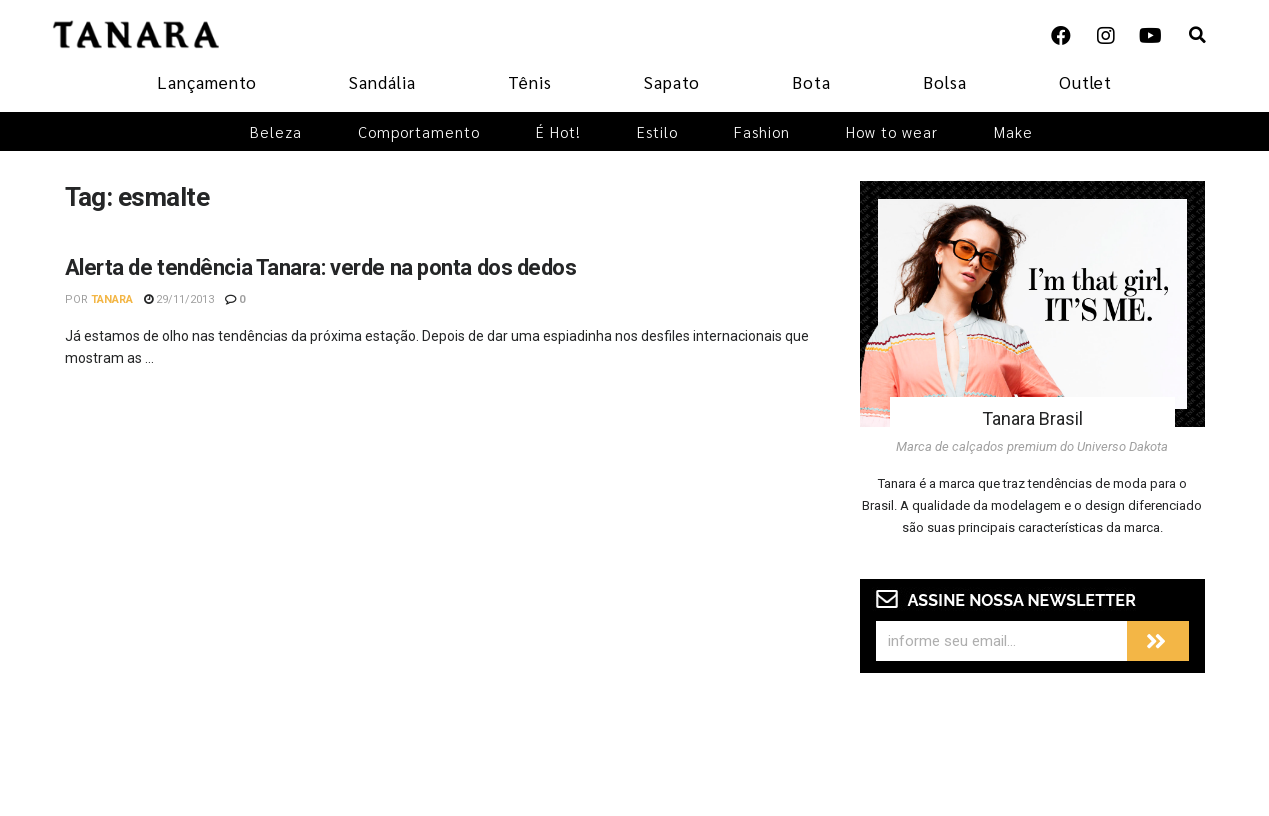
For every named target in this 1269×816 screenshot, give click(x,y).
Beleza (276, 131)
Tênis (530, 82)
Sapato (672, 82)
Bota (811, 82)
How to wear (892, 131)
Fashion (762, 131)
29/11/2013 (179, 299)
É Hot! (558, 131)
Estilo (657, 131)
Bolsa (945, 82)
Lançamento (207, 82)
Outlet (1085, 82)
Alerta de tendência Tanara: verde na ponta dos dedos (321, 267)
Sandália (382, 82)
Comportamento (419, 131)
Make (1013, 131)
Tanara (112, 299)
